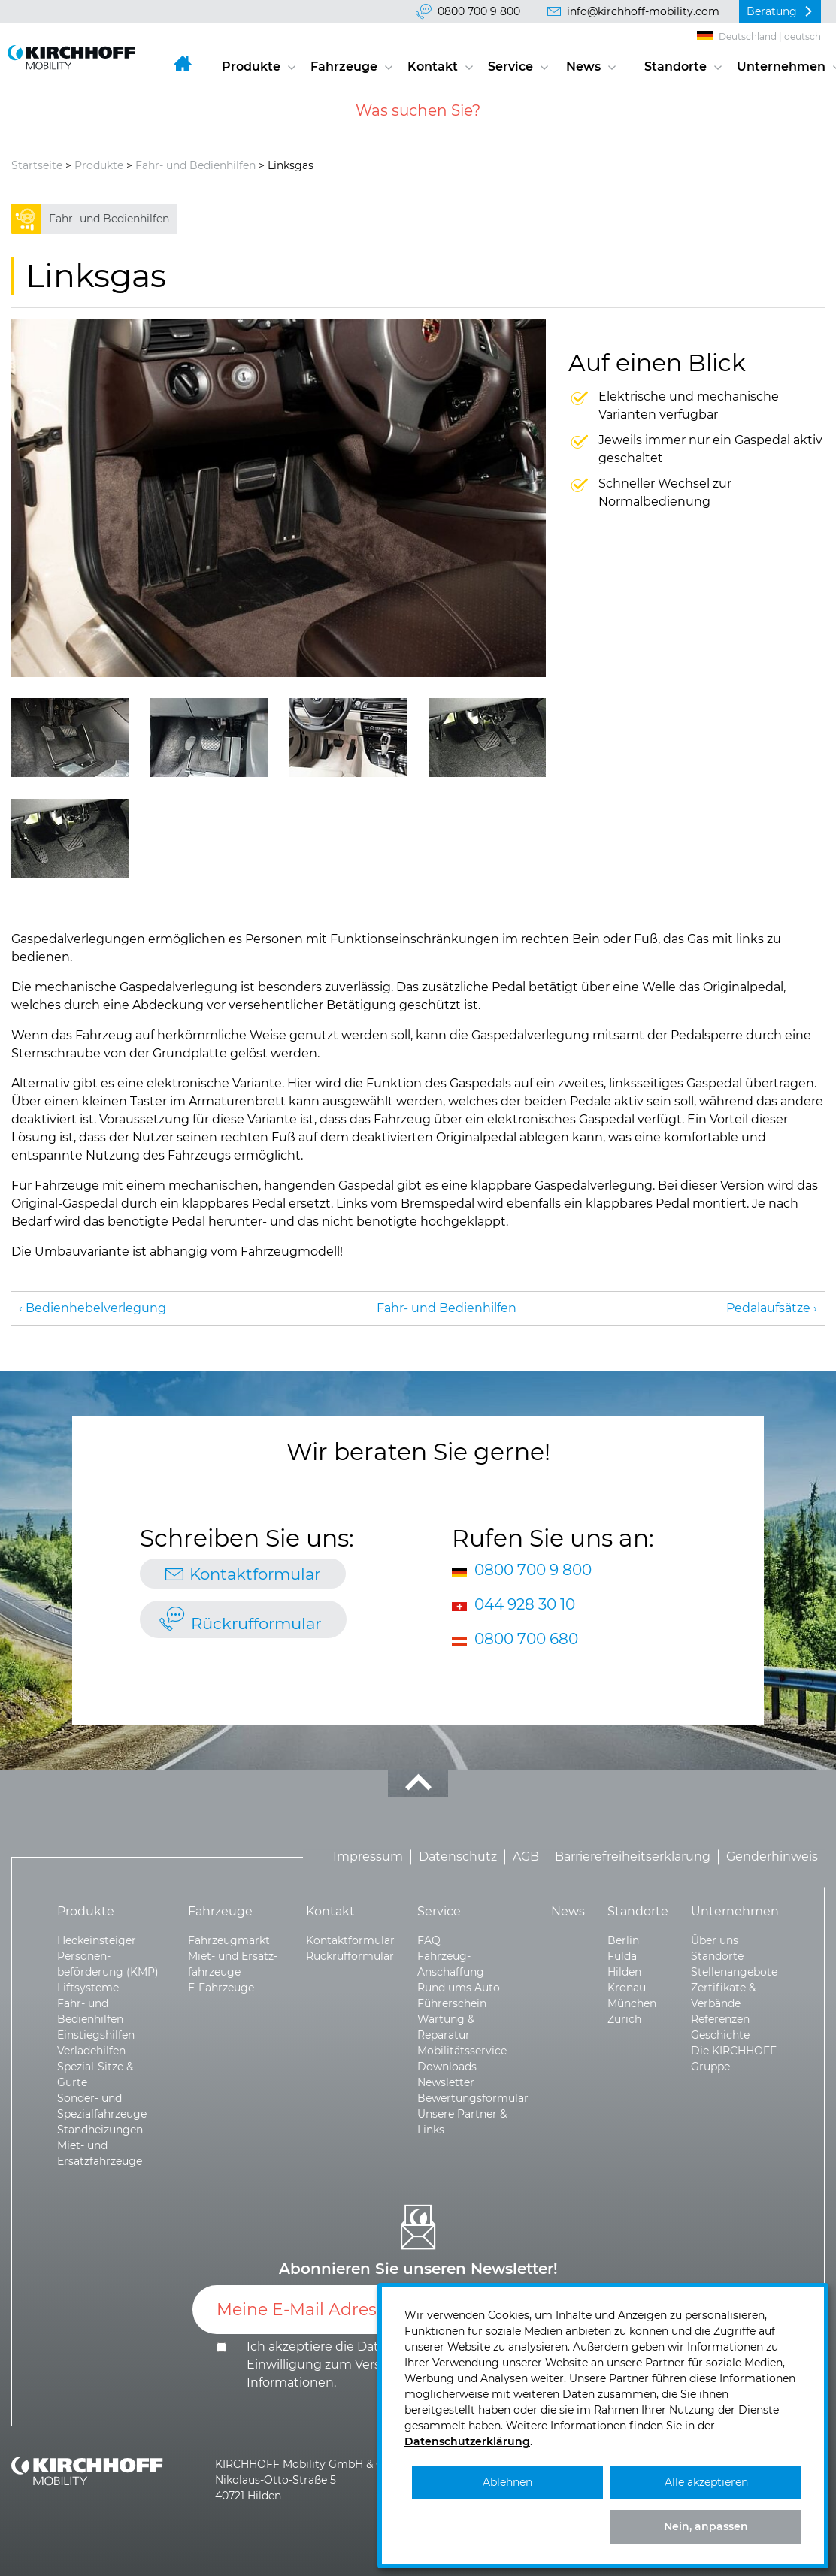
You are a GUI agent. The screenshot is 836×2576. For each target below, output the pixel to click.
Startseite (36, 165)
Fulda (622, 1956)
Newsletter (445, 2082)
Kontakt (432, 66)
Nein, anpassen (706, 2526)
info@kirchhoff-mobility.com (643, 11)
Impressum (368, 1857)
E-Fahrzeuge (221, 1987)
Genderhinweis (772, 1857)
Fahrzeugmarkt (229, 1940)
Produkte (251, 66)
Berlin (623, 1940)
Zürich (624, 2019)
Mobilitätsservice (462, 2050)
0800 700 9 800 (479, 11)
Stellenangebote (734, 1972)
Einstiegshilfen (96, 2035)
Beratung (772, 11)
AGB (526, 1857)
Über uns (714, 1940)
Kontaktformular (254, 1573)
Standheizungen (100, 2129)
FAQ (429, 1940)
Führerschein (451, 2003)
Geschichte (720, 2035)
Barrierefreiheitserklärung (632, 1857)
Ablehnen (507, 2482)
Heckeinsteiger (96, 1940)
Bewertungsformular (473, 2098)
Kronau (626, 1987)
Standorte (675, 66)
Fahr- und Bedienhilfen (195, 165)
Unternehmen (781, 66)
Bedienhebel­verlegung (96, 1308)
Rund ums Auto (458, 1987)
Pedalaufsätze (768, 1308)
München (631, 2003)
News (583, 66)
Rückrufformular (256, 1623)
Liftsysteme (88, 1987)
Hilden (624, 1972)
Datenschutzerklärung (467, 2441)
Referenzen (720, 2019)
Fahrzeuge (343, 66)
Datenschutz (458, 1857)
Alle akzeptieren (706, 2482)
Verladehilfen (91, 2050)
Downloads (447, 2066)
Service (510, 66)
